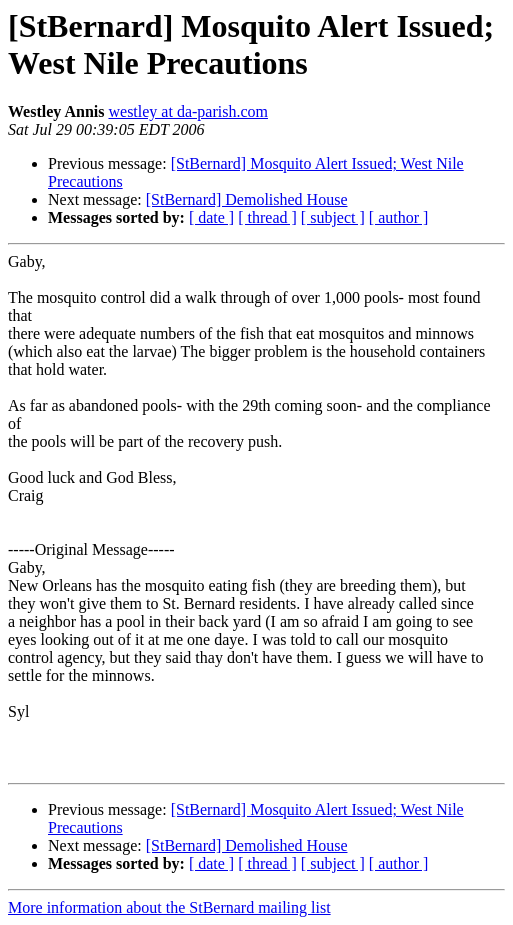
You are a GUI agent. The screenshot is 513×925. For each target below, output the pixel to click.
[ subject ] (333, 217)
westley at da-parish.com (188, 111)
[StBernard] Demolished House (247, 199)
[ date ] (211, 217)
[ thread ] (267, 217)
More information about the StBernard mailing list (169, 907)
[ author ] (399, 217)
